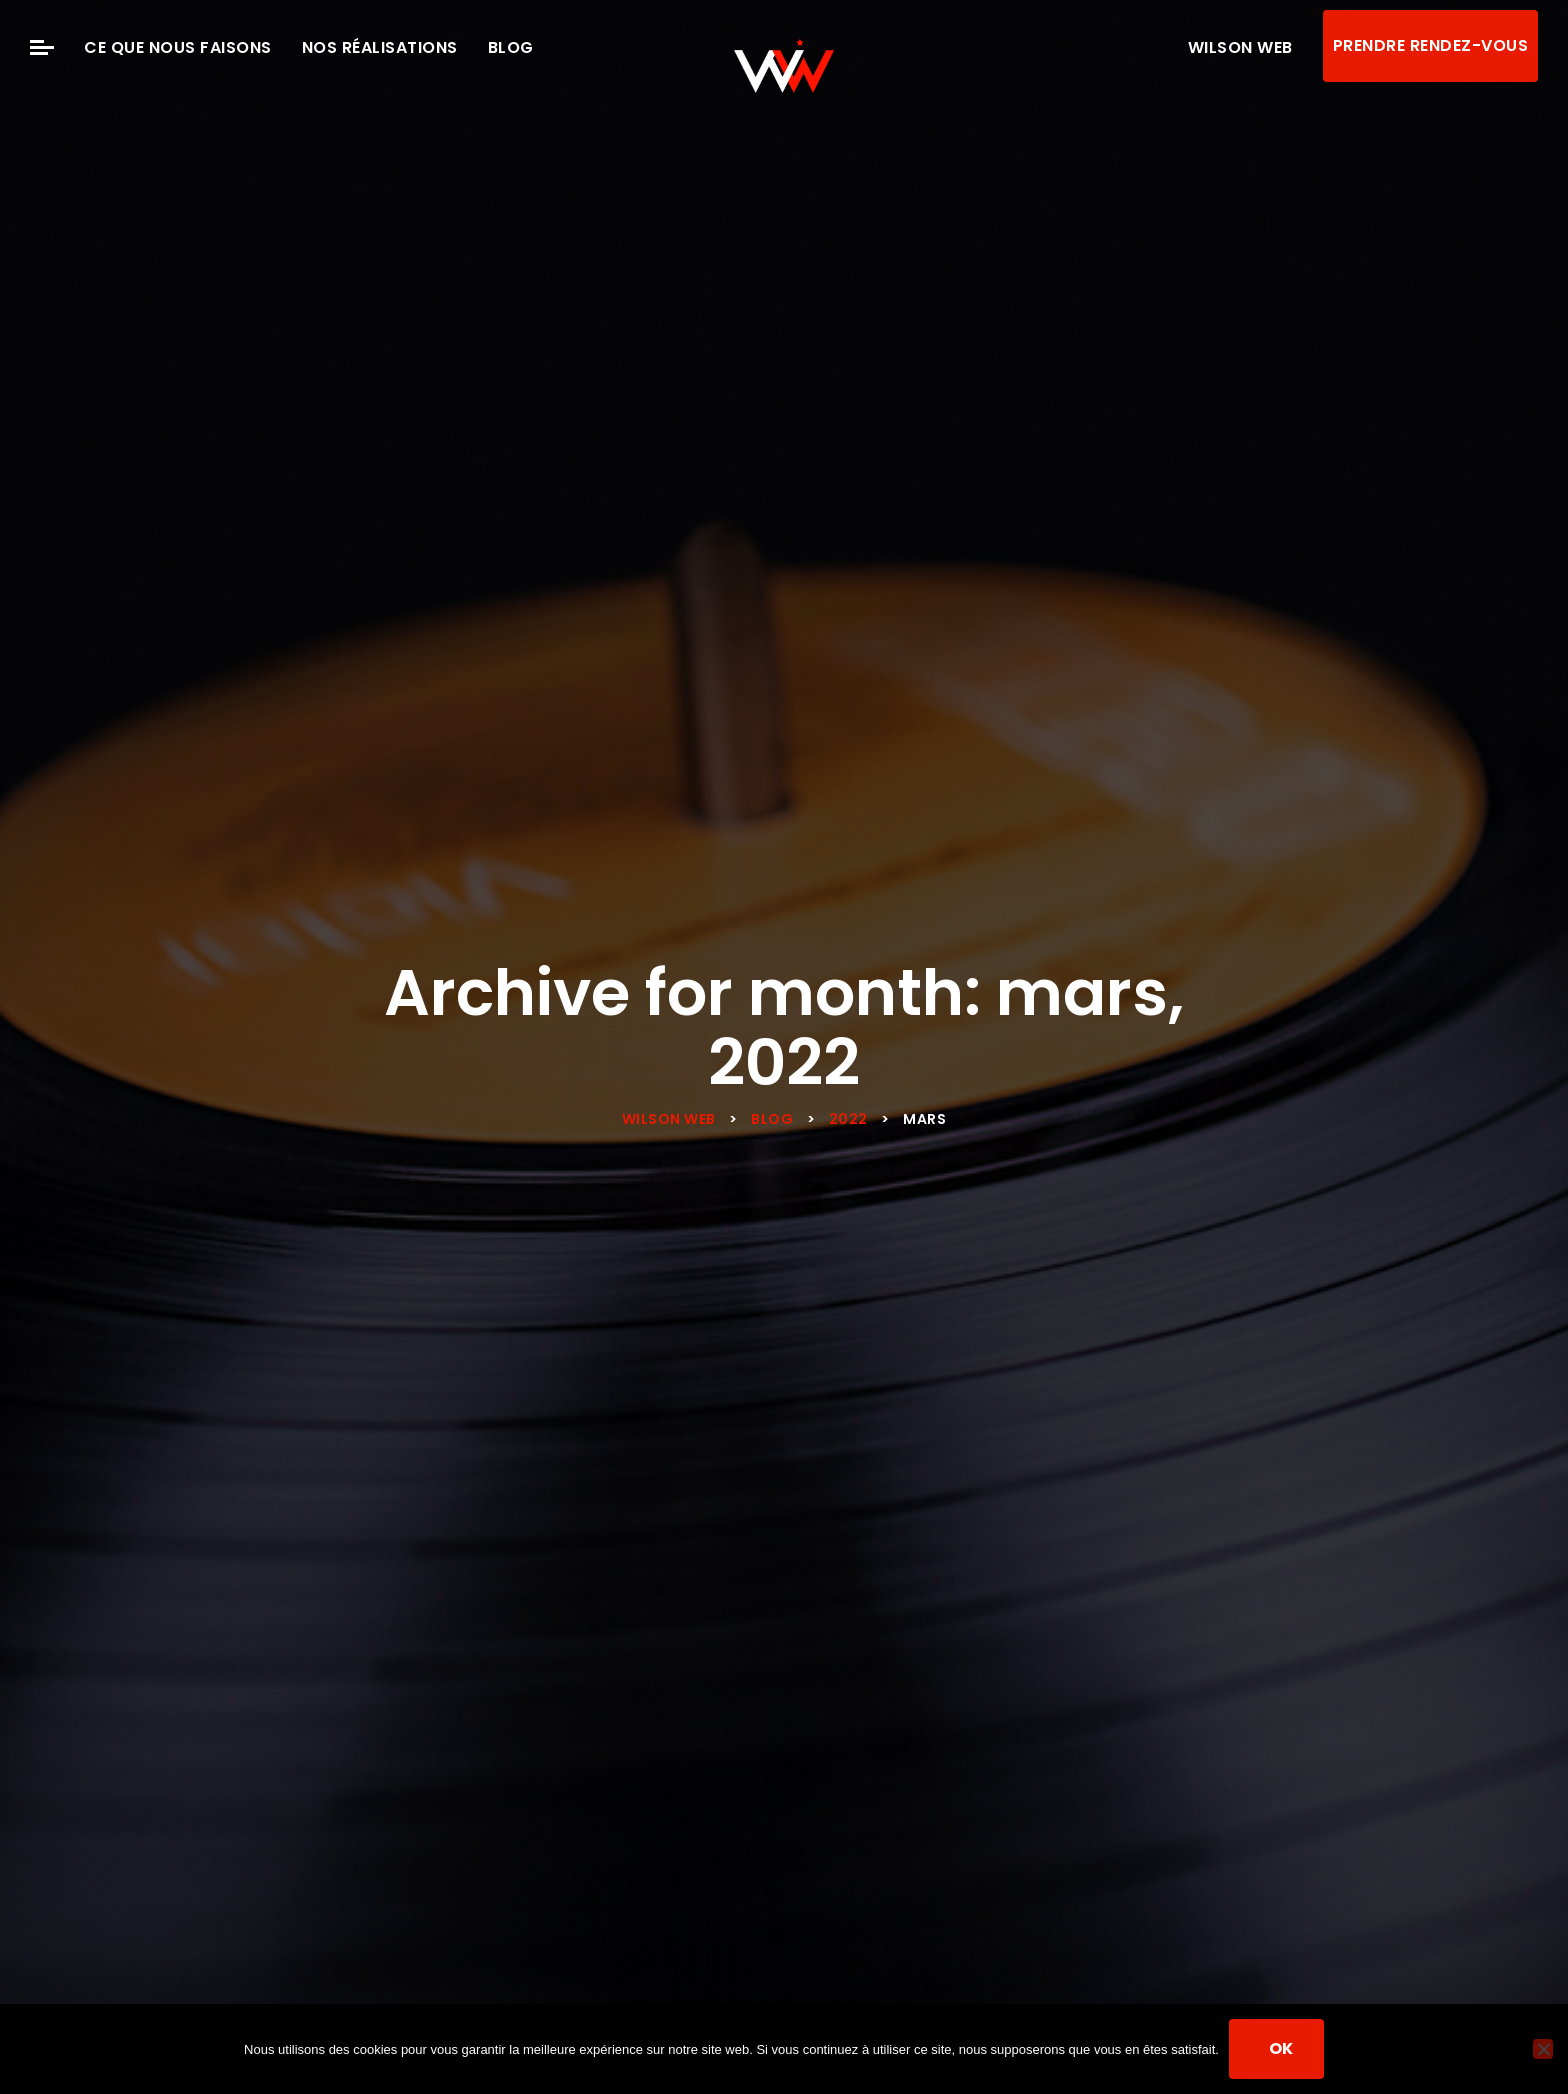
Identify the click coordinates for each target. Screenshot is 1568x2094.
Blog (511, 47)
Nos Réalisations (380, 47)
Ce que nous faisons (178, 47)
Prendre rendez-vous (1431, 45)
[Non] (1543, 2049)
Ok (1281, 2048)
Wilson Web (1240, 47)
